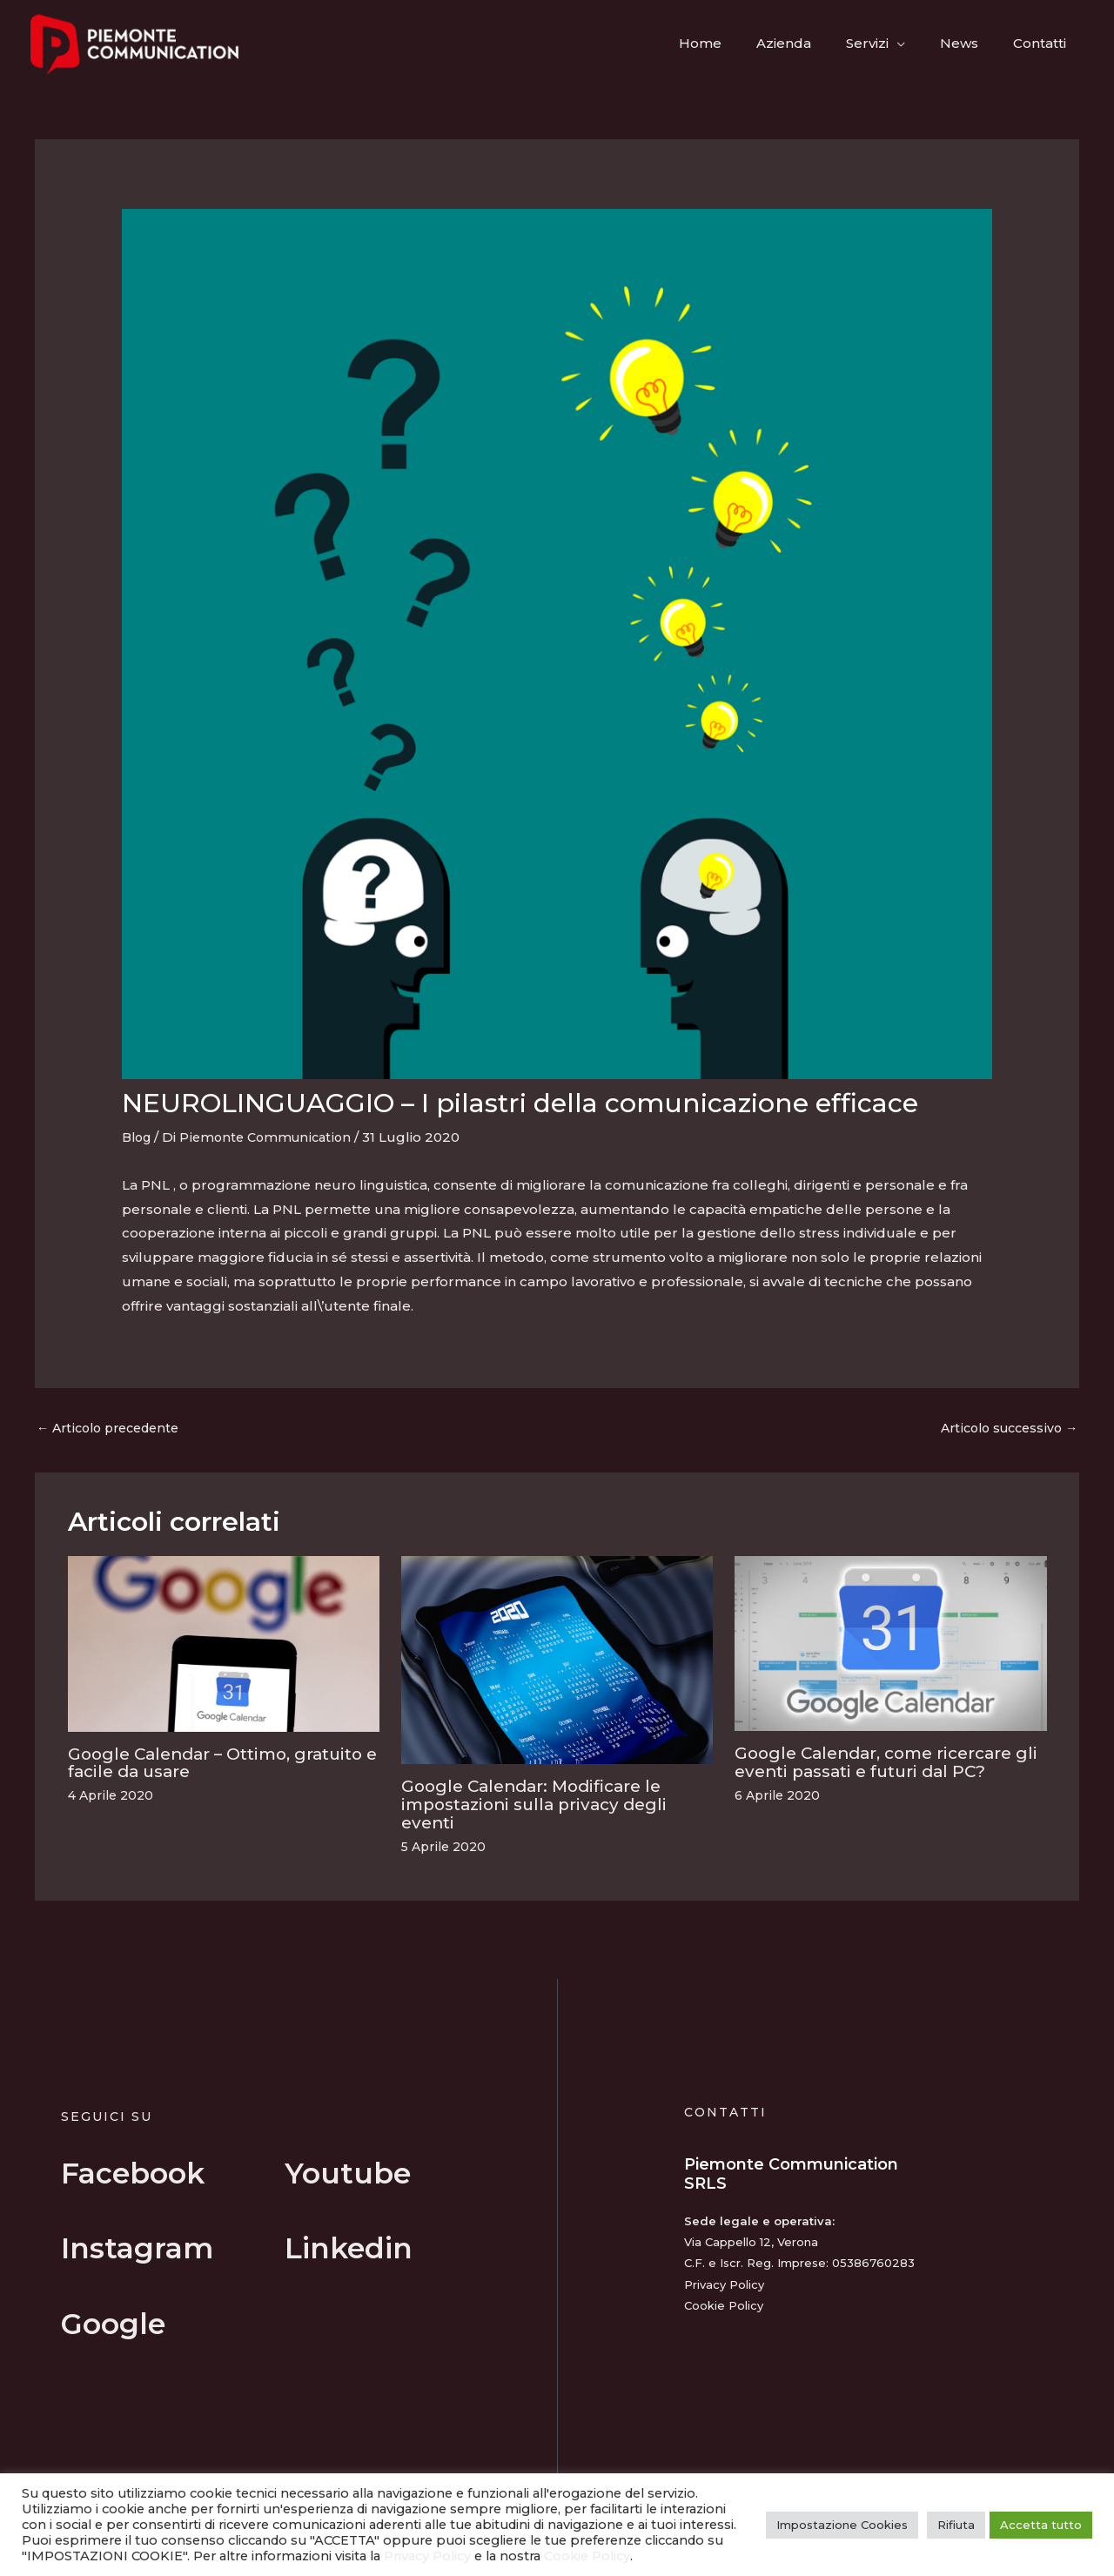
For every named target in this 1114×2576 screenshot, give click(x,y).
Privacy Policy (427, 2556)
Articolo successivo (1004, 1429)
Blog (138, 1137)
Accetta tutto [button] (1041, 2525)
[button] (918, 43)
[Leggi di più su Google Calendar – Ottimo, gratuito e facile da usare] (223, 1644)
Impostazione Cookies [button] (842, 2525)
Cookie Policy (587, 2556)
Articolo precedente (114, 1429)
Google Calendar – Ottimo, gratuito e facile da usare (186, 1764)
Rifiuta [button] (956, 2525)
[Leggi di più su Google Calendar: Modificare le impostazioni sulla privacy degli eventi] (557, 1661)
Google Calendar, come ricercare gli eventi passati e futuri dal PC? (882, 1764)
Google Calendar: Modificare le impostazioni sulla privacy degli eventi (541, 1805)
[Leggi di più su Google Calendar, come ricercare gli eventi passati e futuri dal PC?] (890, 1644)
